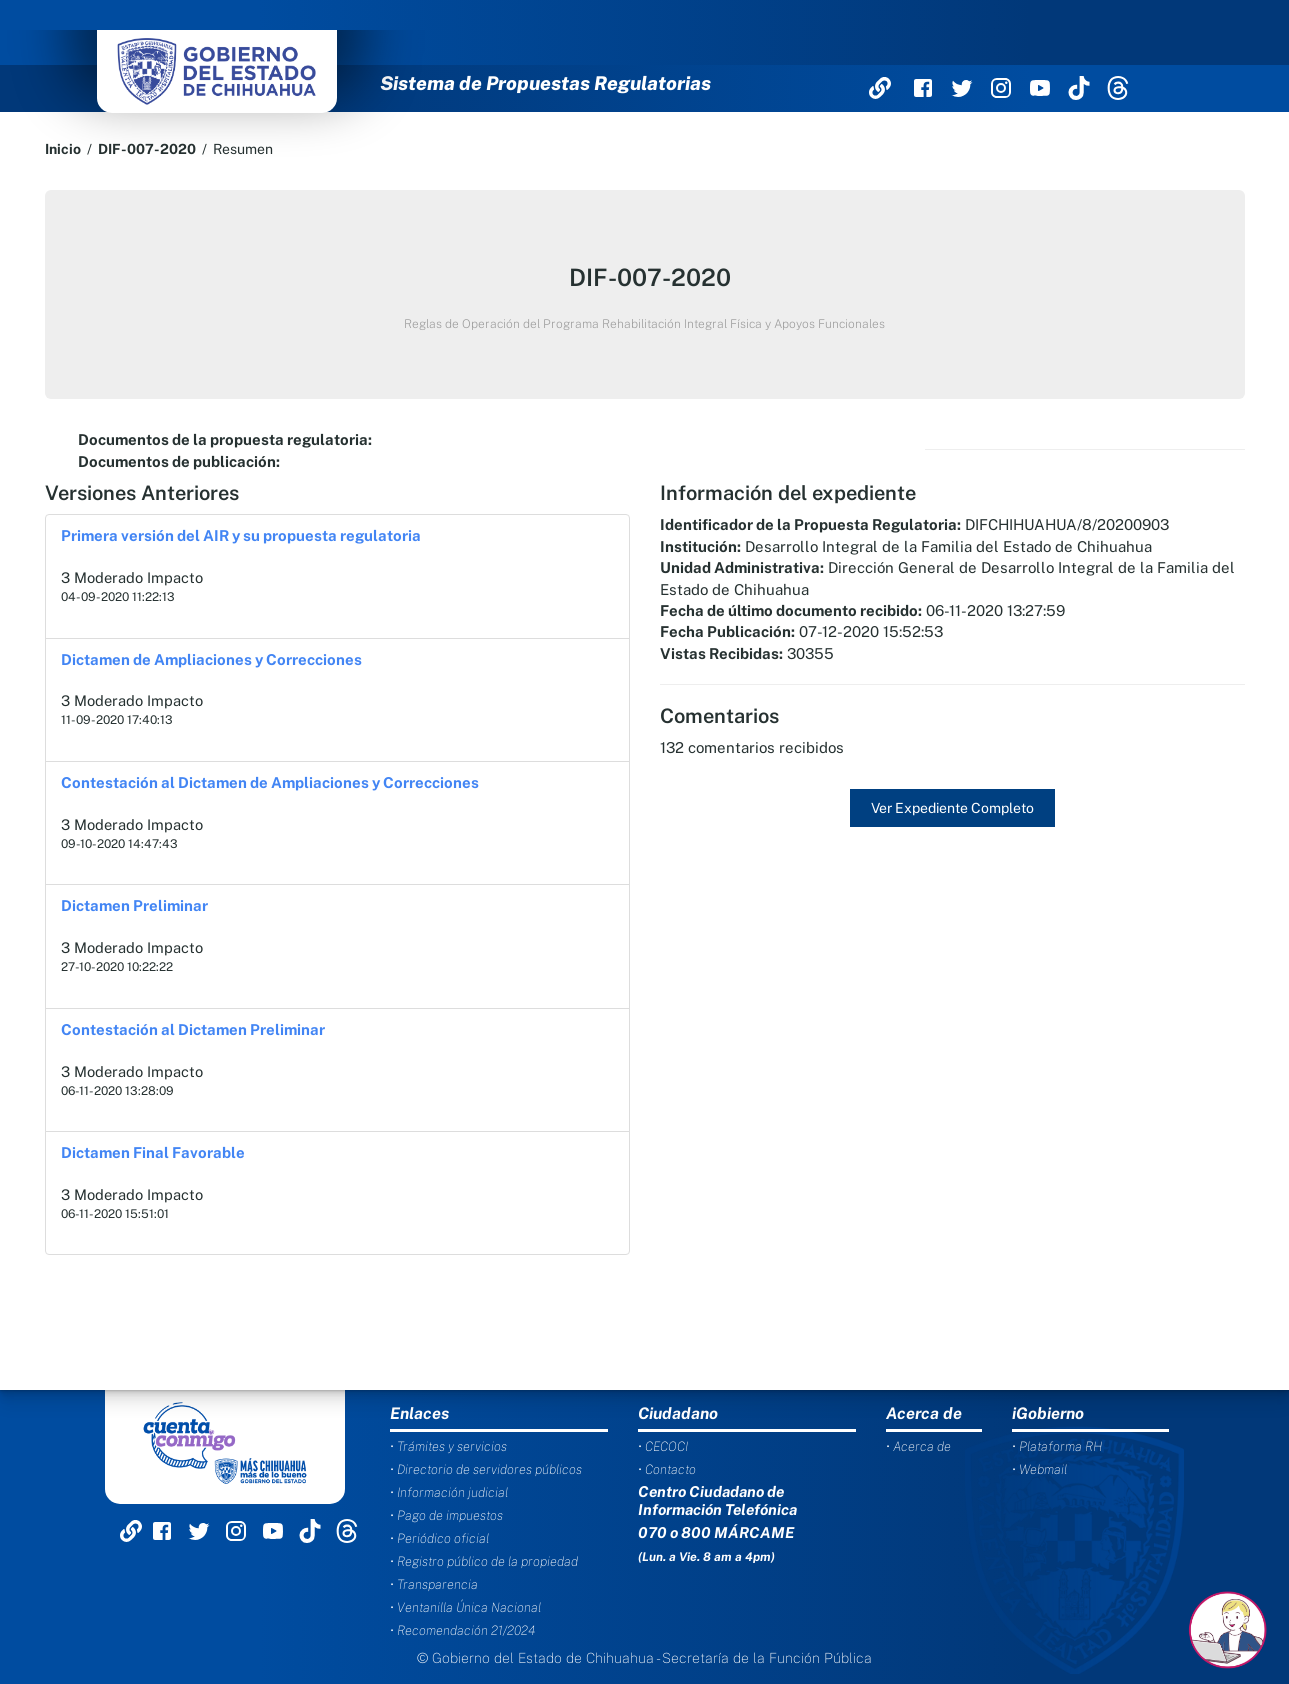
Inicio (63, 149)
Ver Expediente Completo (952, 808)
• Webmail (1039, 1469)
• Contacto (667, 1469)
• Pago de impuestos (446, 1515)
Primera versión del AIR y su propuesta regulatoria (241, 535)
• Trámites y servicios (448, 1446)
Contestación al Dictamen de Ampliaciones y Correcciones (270, 782)
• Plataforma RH (1057, 1446)
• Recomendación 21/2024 (462, 1630)
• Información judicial (449, 1492)
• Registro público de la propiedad (484, 1561)
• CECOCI (663, 1446)
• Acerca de (918, 1446)
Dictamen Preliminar (134, 905)
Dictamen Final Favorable (153, 1152)
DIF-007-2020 (147, 149)
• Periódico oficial (439, 1538)
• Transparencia (434, 1584)
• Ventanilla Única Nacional (465, 1607)
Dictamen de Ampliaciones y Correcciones (211, 659)
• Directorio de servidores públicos (486, 1469)
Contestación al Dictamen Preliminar (193, 1029)
